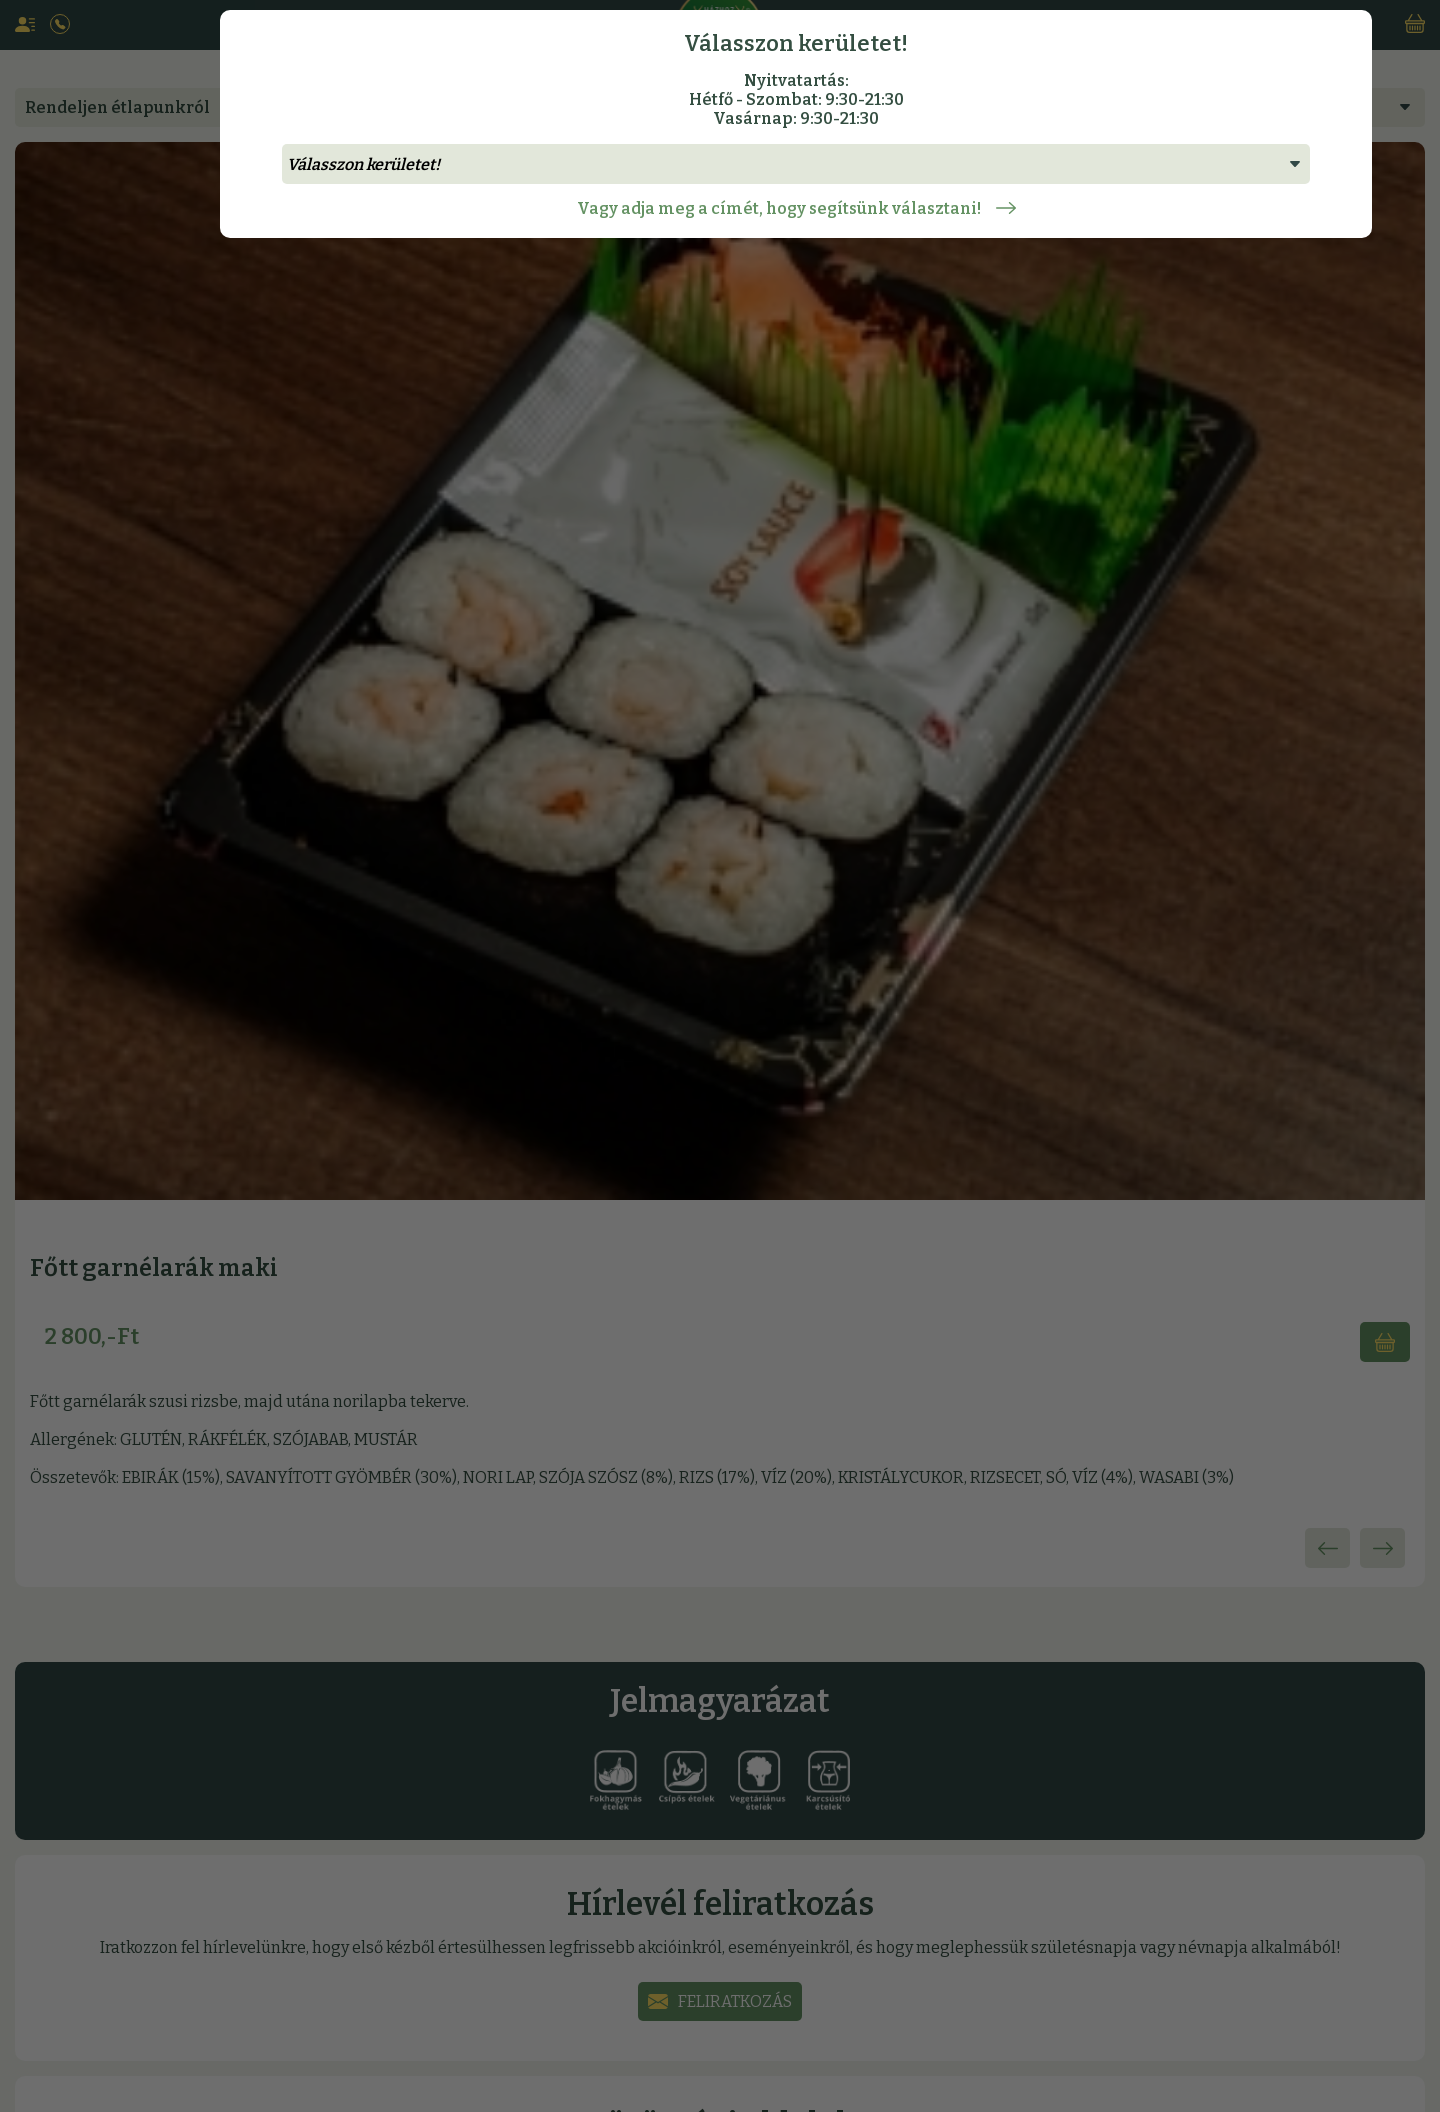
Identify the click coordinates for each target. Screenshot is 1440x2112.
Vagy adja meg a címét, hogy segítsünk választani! (796, 208)
